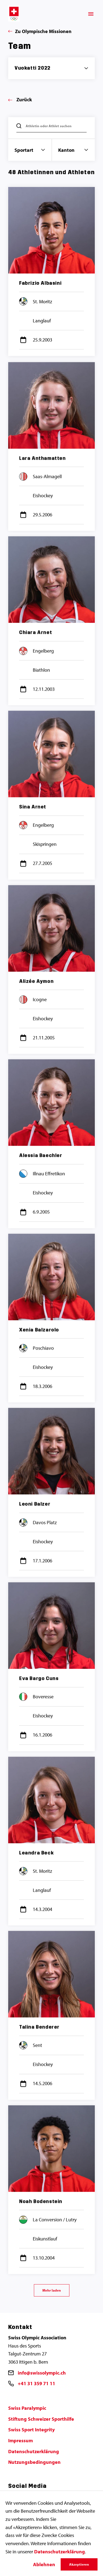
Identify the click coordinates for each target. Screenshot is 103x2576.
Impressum (20, 2440)
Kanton (73, 150)
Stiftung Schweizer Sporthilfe (41, 2419)
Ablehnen (44, 2564)
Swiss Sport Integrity (31, 2429)
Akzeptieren (79, 2564)
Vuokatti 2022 (32, 68)
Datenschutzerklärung (33, 2451)
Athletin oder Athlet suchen (49, 126)
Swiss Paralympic (27, 2408)
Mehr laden (51, 2290)
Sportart (29, 150)
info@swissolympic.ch (42, 2373)
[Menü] (91, 14)
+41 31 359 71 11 (36, 2383)
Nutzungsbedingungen (34, 2462)
